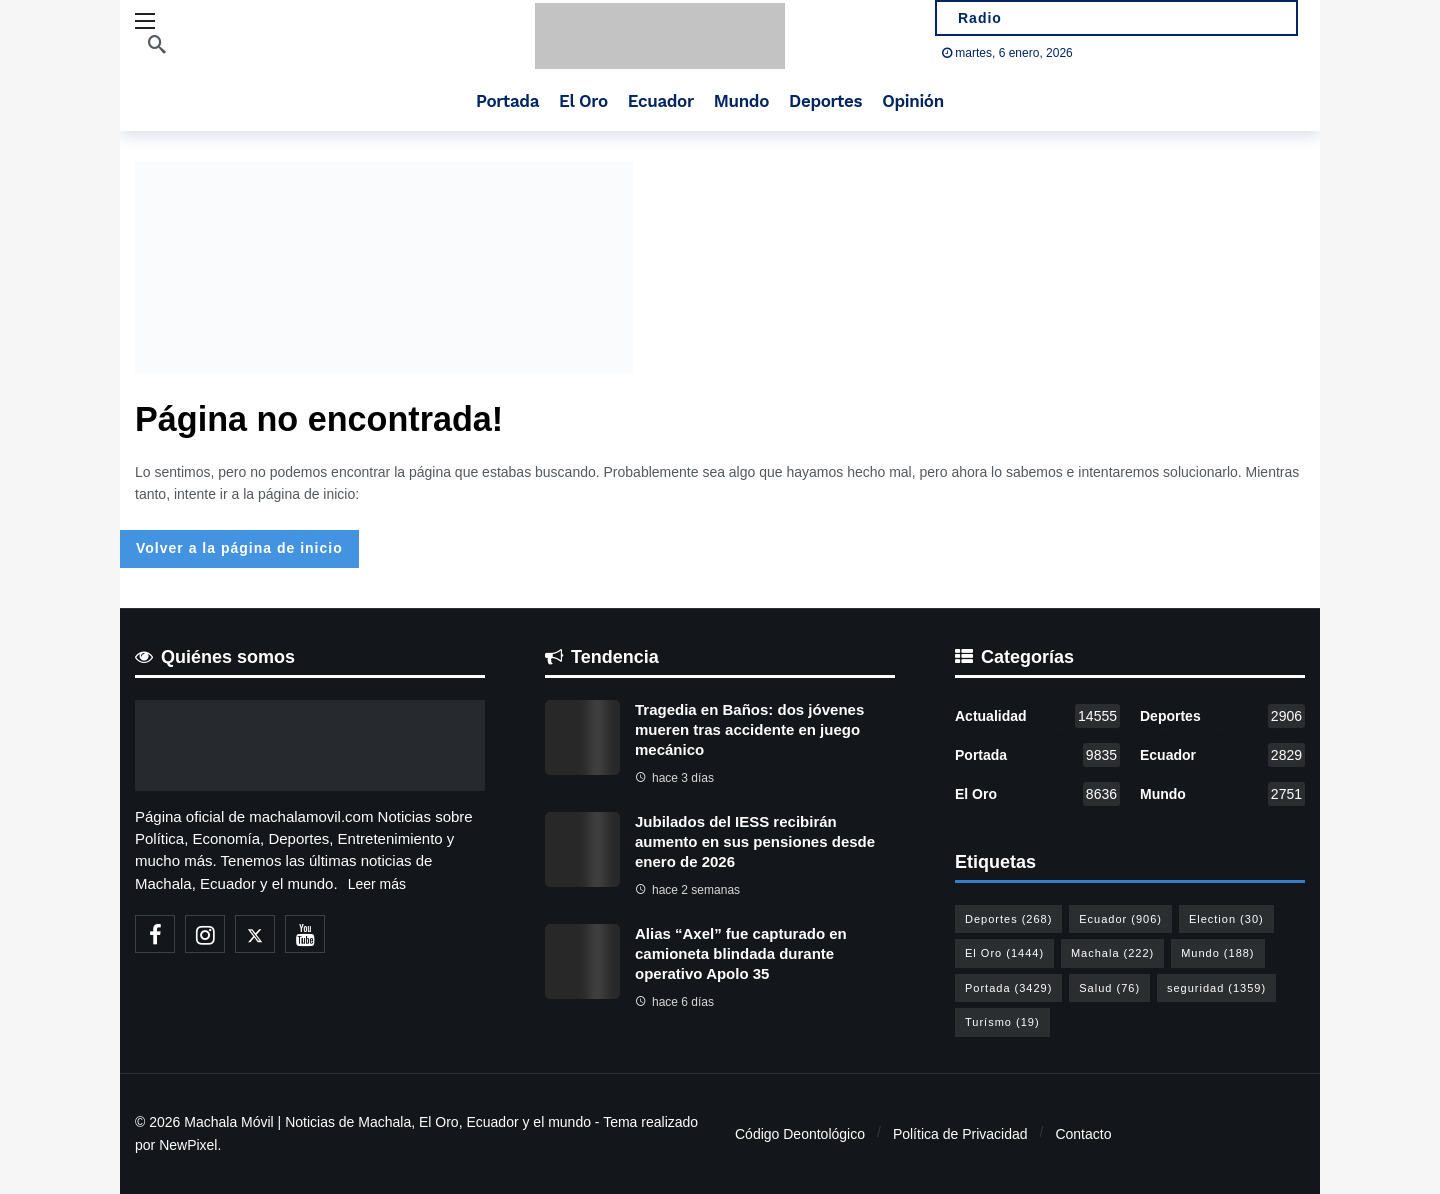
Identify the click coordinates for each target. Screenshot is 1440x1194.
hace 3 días (674, 778)
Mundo (1222, 794)
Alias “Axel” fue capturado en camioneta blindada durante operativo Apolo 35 (741, 953)
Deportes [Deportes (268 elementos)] (1008, 919)
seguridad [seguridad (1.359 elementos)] (1216, 988)
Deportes (1222, 716)
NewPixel (188, 1145)
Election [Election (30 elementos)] (1226, 919)
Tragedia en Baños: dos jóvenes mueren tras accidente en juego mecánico (749, 729)
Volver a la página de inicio (239, 548)
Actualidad (1037, 716)
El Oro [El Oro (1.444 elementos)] (1004, 953)
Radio (977, 18)
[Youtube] (305, 934)
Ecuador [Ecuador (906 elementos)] (1120, 919)
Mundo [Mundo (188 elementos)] (1217, 953)
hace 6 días (674, 1002)
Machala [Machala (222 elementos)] (1112, 953)
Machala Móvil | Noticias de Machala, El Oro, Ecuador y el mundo (387, 1122)
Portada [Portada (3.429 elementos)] (1008, 988)
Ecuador (1222, 755)
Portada (1037, 755)
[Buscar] (157, 44)
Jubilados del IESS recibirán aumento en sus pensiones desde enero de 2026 (755, 841)
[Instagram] (205, 934)
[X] (255, 934)
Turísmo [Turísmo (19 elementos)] (1002, 1022)
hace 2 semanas (687, 890)
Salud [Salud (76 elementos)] (1109, 988)
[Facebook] (155, 934)
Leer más (377, 884)
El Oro (1037, 794)
